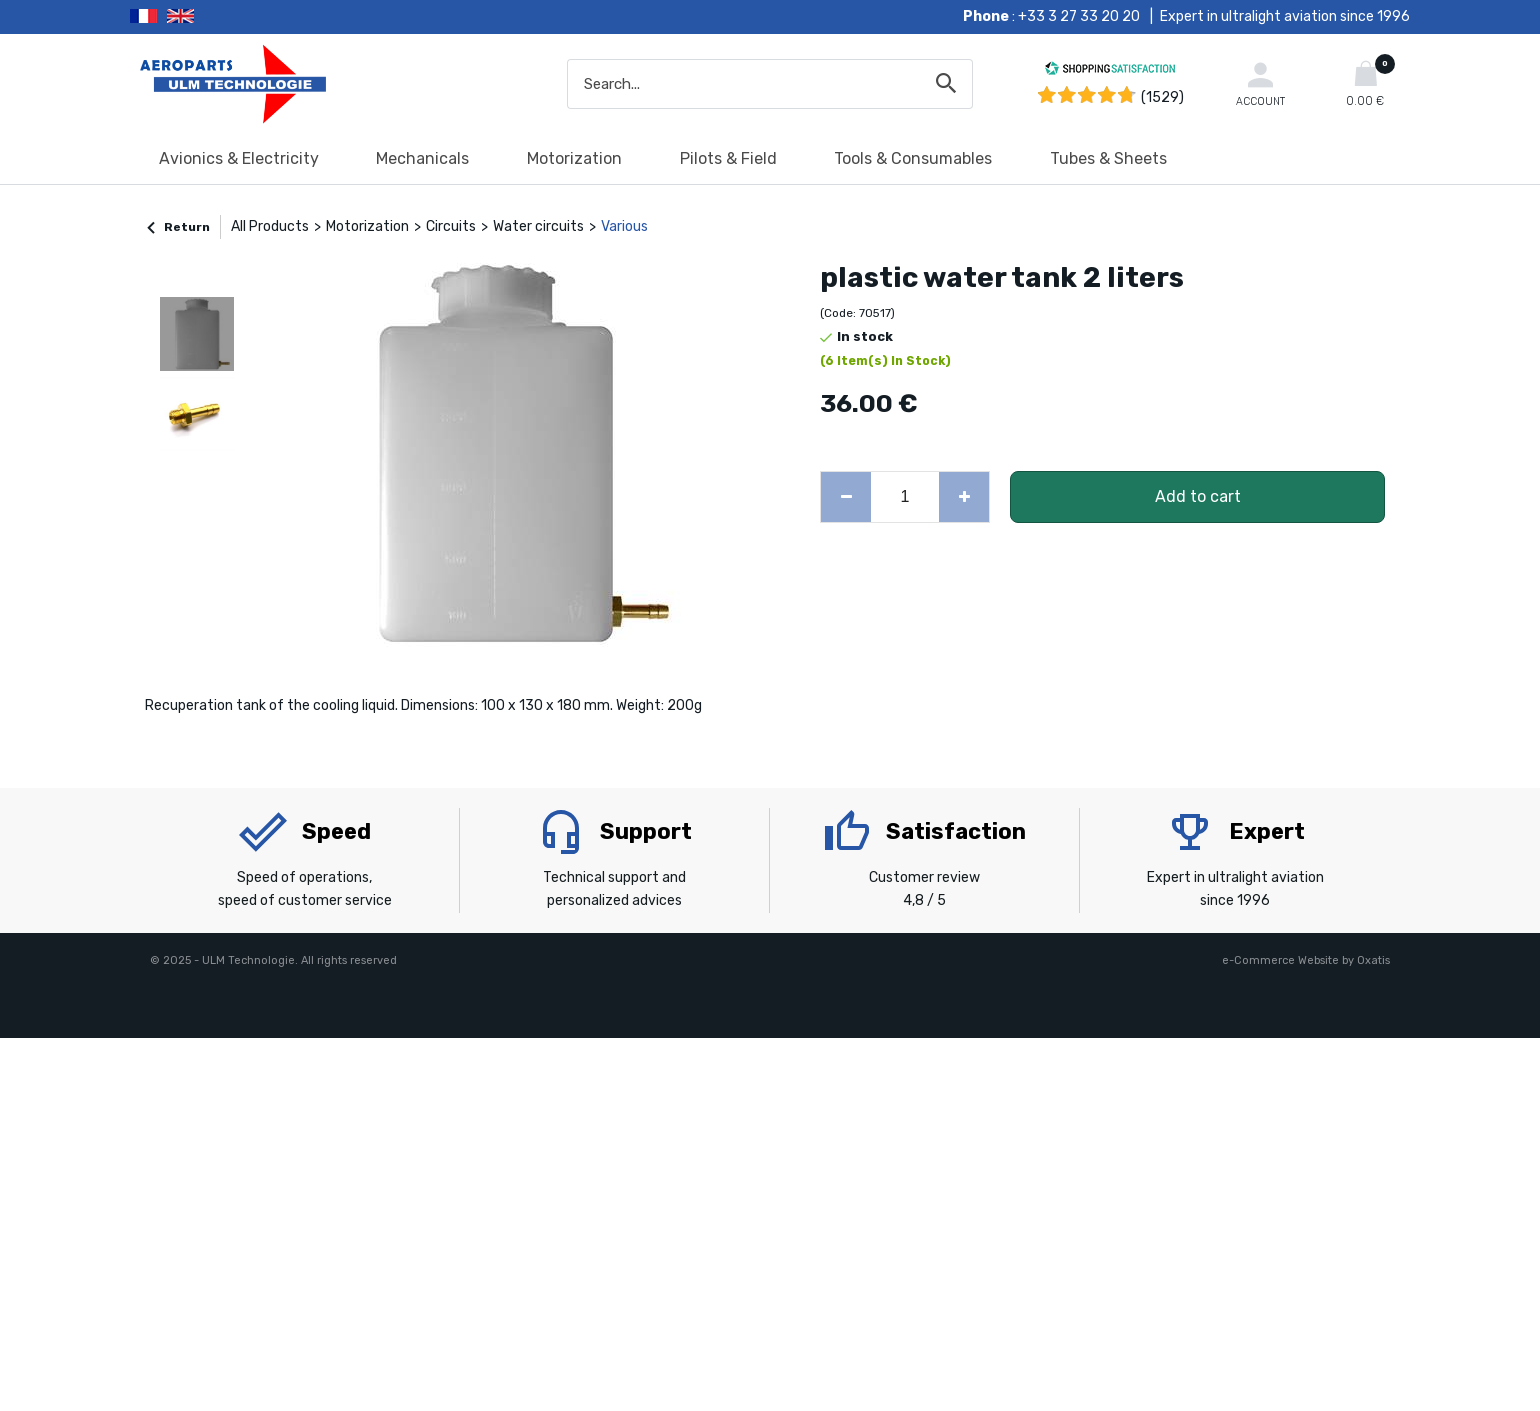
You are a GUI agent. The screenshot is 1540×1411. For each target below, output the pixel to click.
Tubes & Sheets (1108, 158)
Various (624, 226)
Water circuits (538, 226)
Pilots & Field (728, 158)
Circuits (451, 226)
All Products (270, 226)
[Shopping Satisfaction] (1110, 71)
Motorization (574, 158)
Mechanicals (422, 158)
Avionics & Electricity (239, 158)
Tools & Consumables (913, 158)
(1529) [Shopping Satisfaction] (1162, 97)
